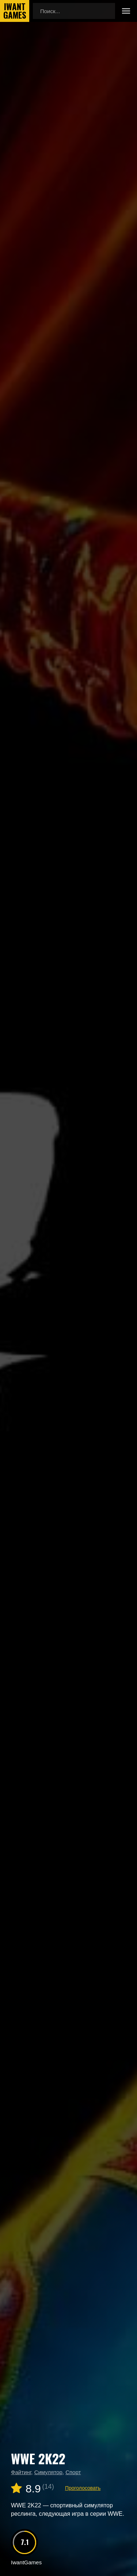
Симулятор (48, 2472)
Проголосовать (82, 2488)
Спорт (73, 2472)
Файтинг (21, 2472)
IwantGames (14, 11)
